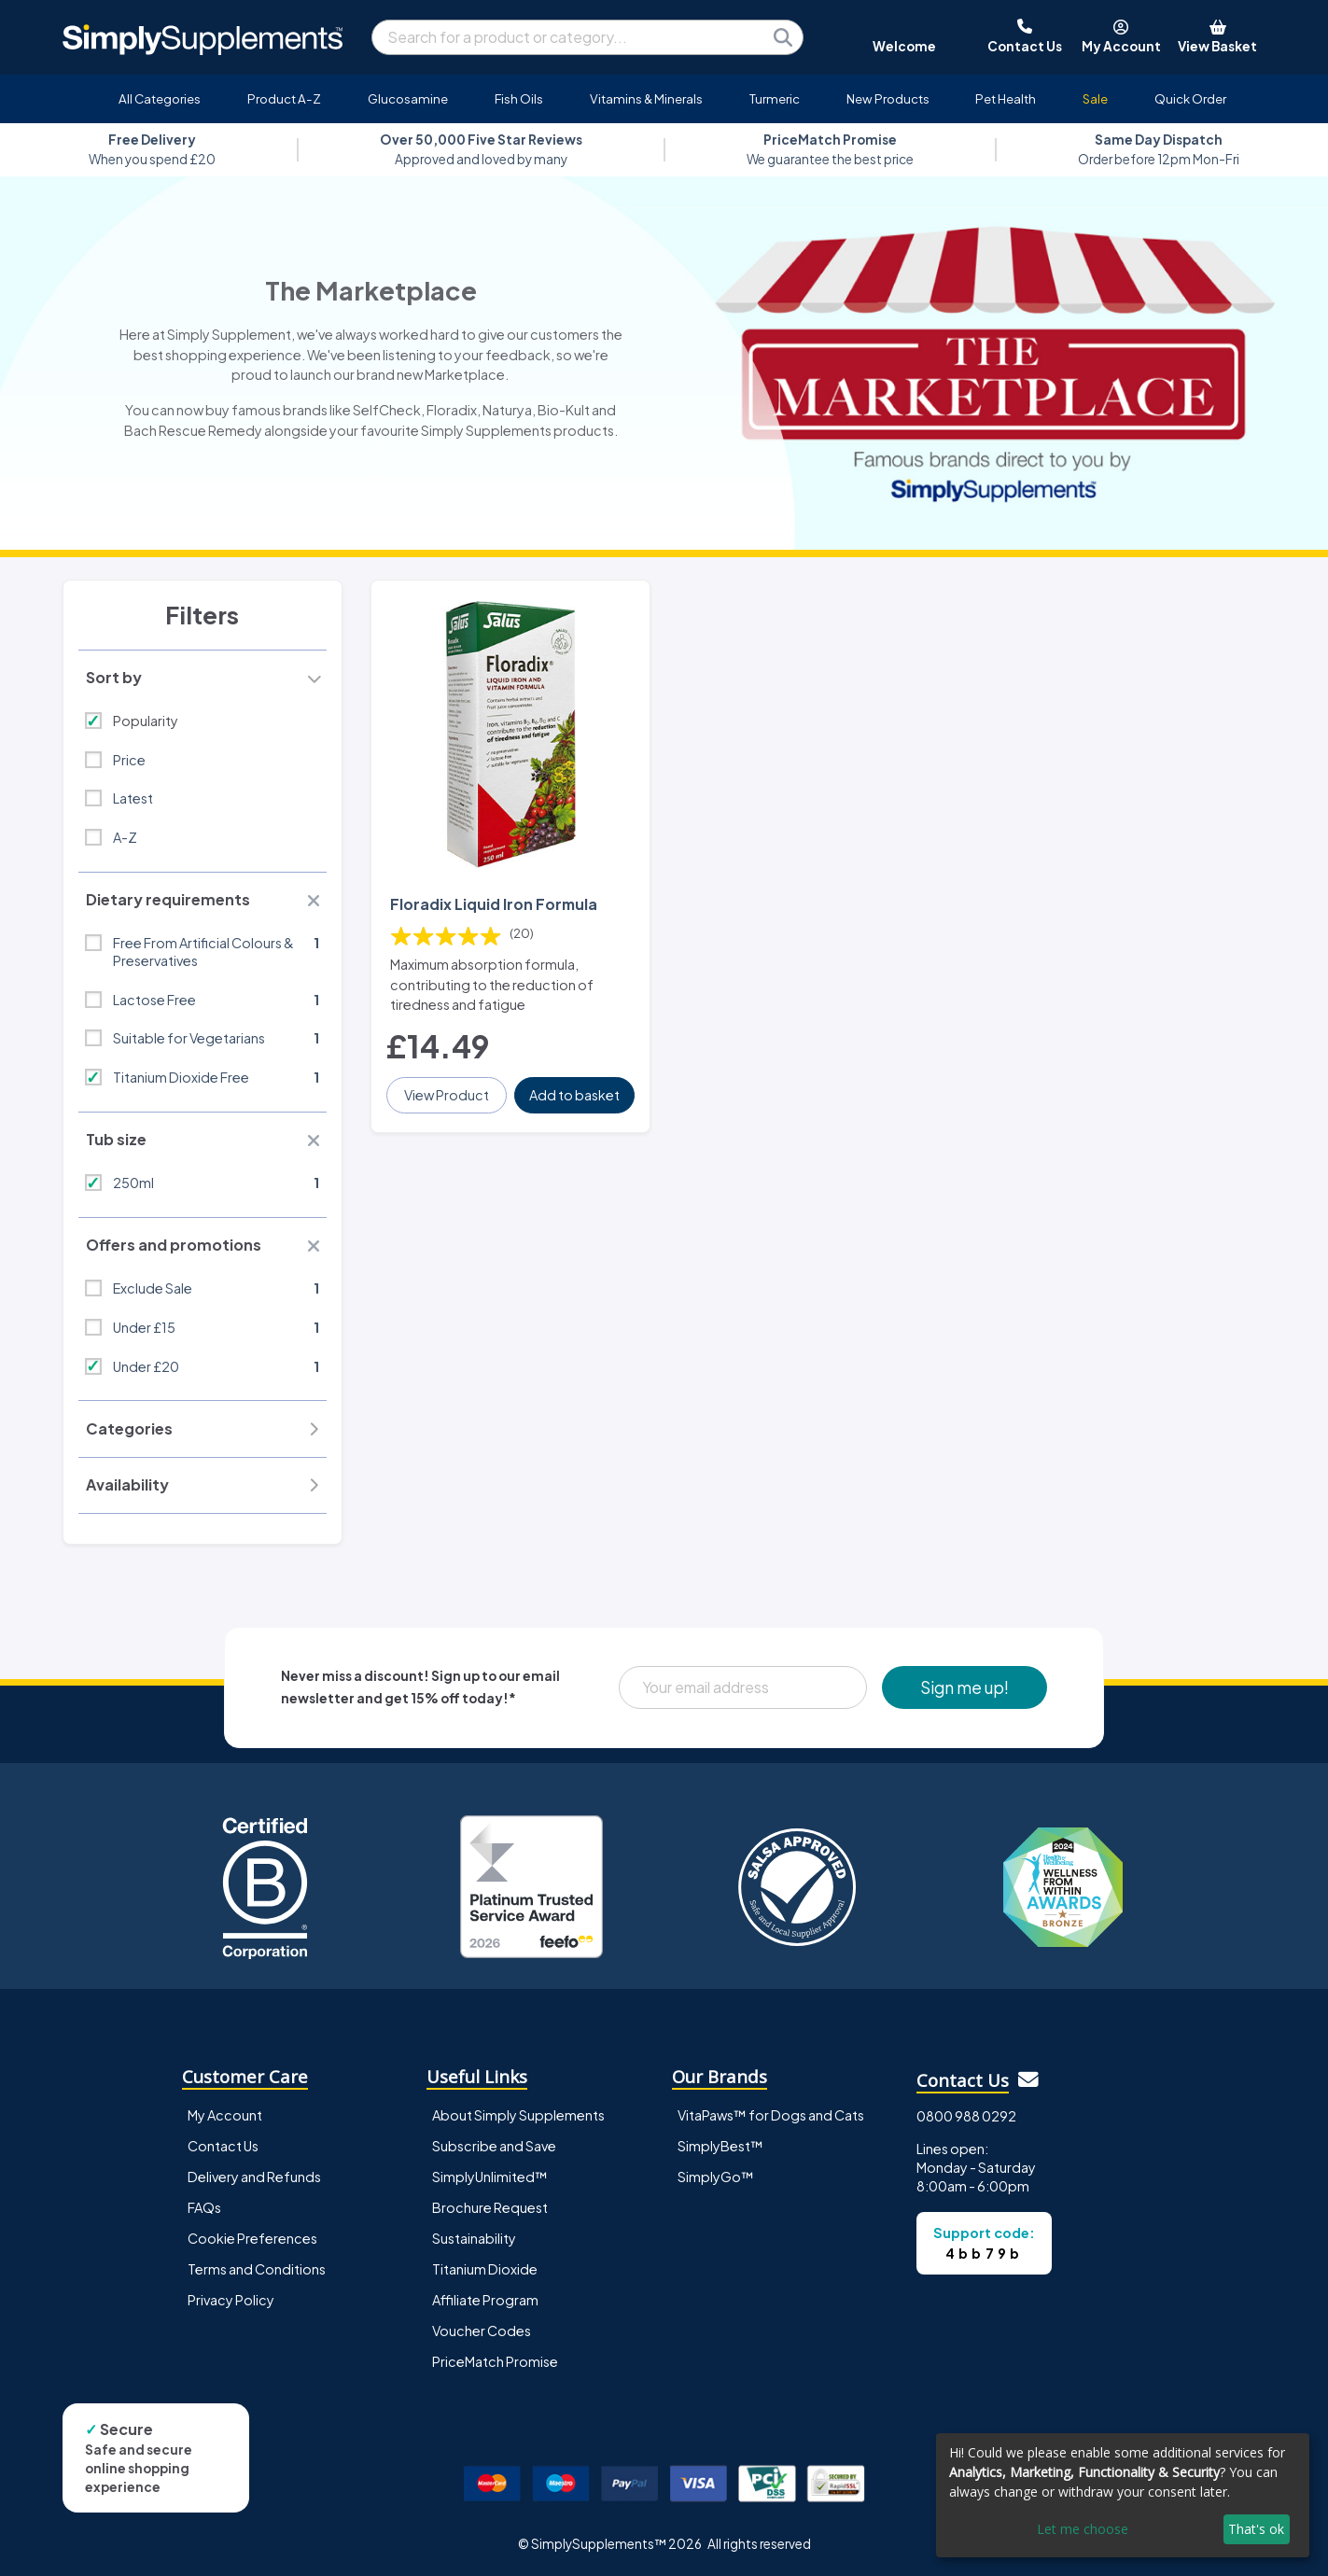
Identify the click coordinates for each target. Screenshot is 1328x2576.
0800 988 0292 (966, 2115)
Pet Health (1005, 98)
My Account (225, 2115)
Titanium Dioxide (485, 2269)
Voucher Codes (481, 2330)
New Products (888, 98)
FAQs (204, 2207)
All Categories (160, 98)
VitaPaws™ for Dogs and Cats (771, 2115)
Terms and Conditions (257, 2269)
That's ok (1256, 2529)
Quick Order (1190, 98)
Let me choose (1082, 2529)
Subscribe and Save (494, 2145)
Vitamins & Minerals (646, 98)
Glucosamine (408, 98)
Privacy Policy (231, 2299)
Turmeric (774, 98)
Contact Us (223, 2145)
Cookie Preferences (252, 2238)
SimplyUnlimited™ (490, 2176)
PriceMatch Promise (495, 2361)
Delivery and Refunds (254, 2176)
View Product (446, 1094)
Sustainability (474, 2238)
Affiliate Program (485, 2299)
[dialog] (1122, 2495)
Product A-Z (284, 98)
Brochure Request (490, 2207)
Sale (1095, 98)
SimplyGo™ (716, 2176)
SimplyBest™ (720, 2145)
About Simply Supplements (518, 2115)
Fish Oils (519, 98)
